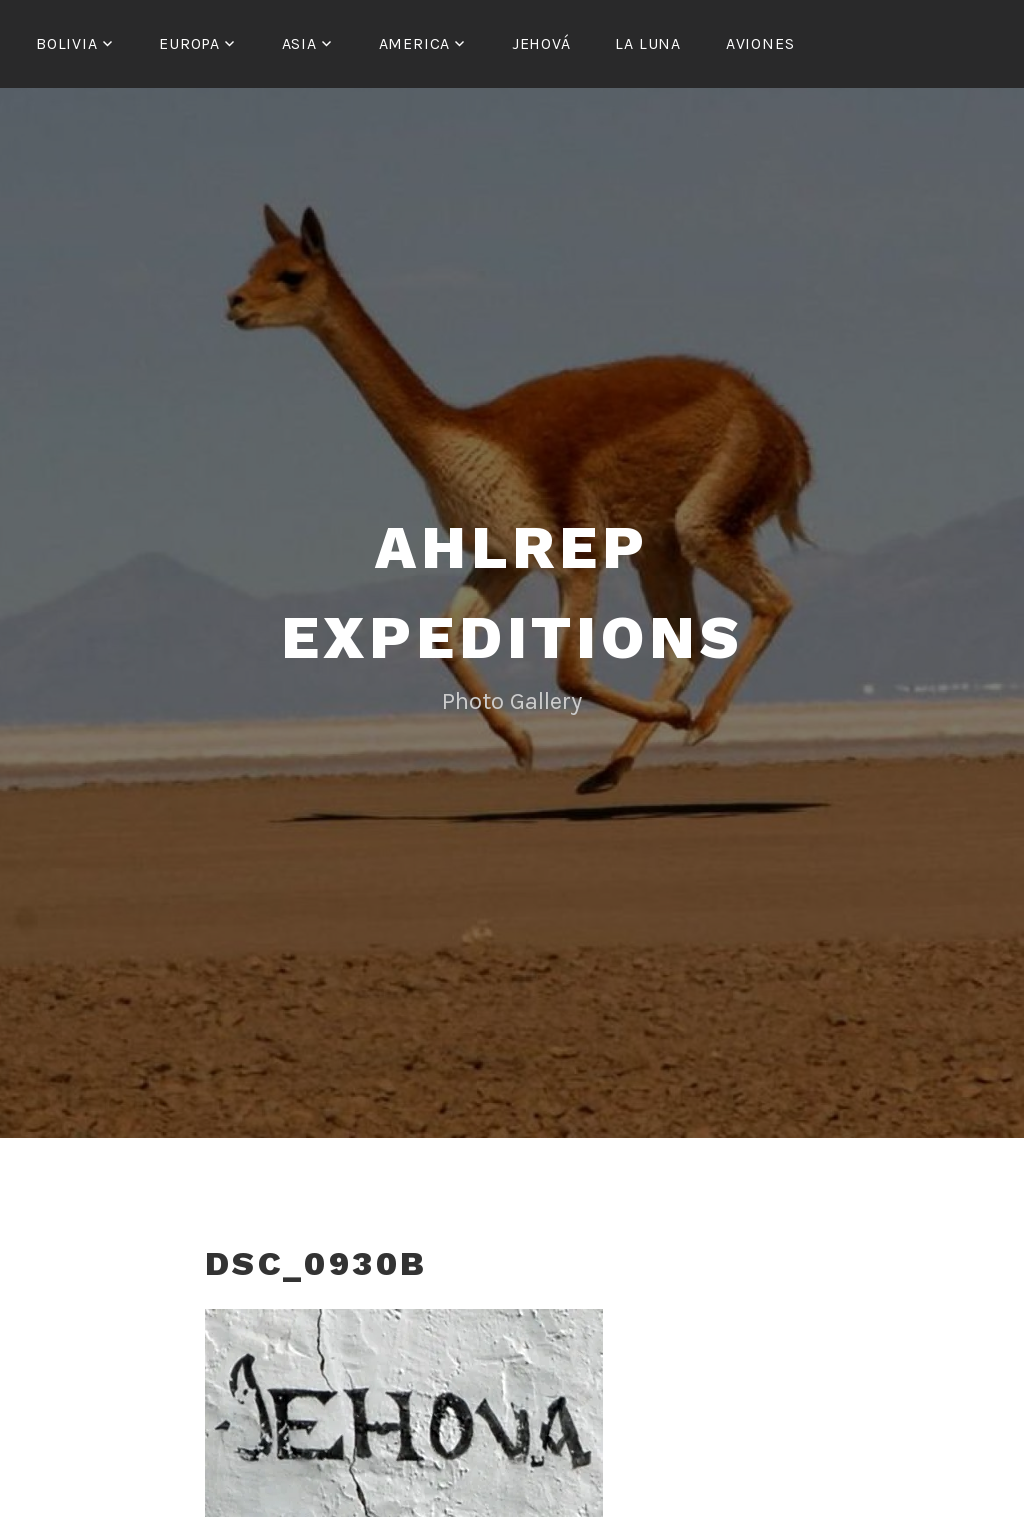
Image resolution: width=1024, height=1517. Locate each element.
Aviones (760, 43)
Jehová (541, 43)
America (415, 43)
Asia (299, 43)
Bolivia (67, 43)
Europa (189, 43)
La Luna (648, 43)
